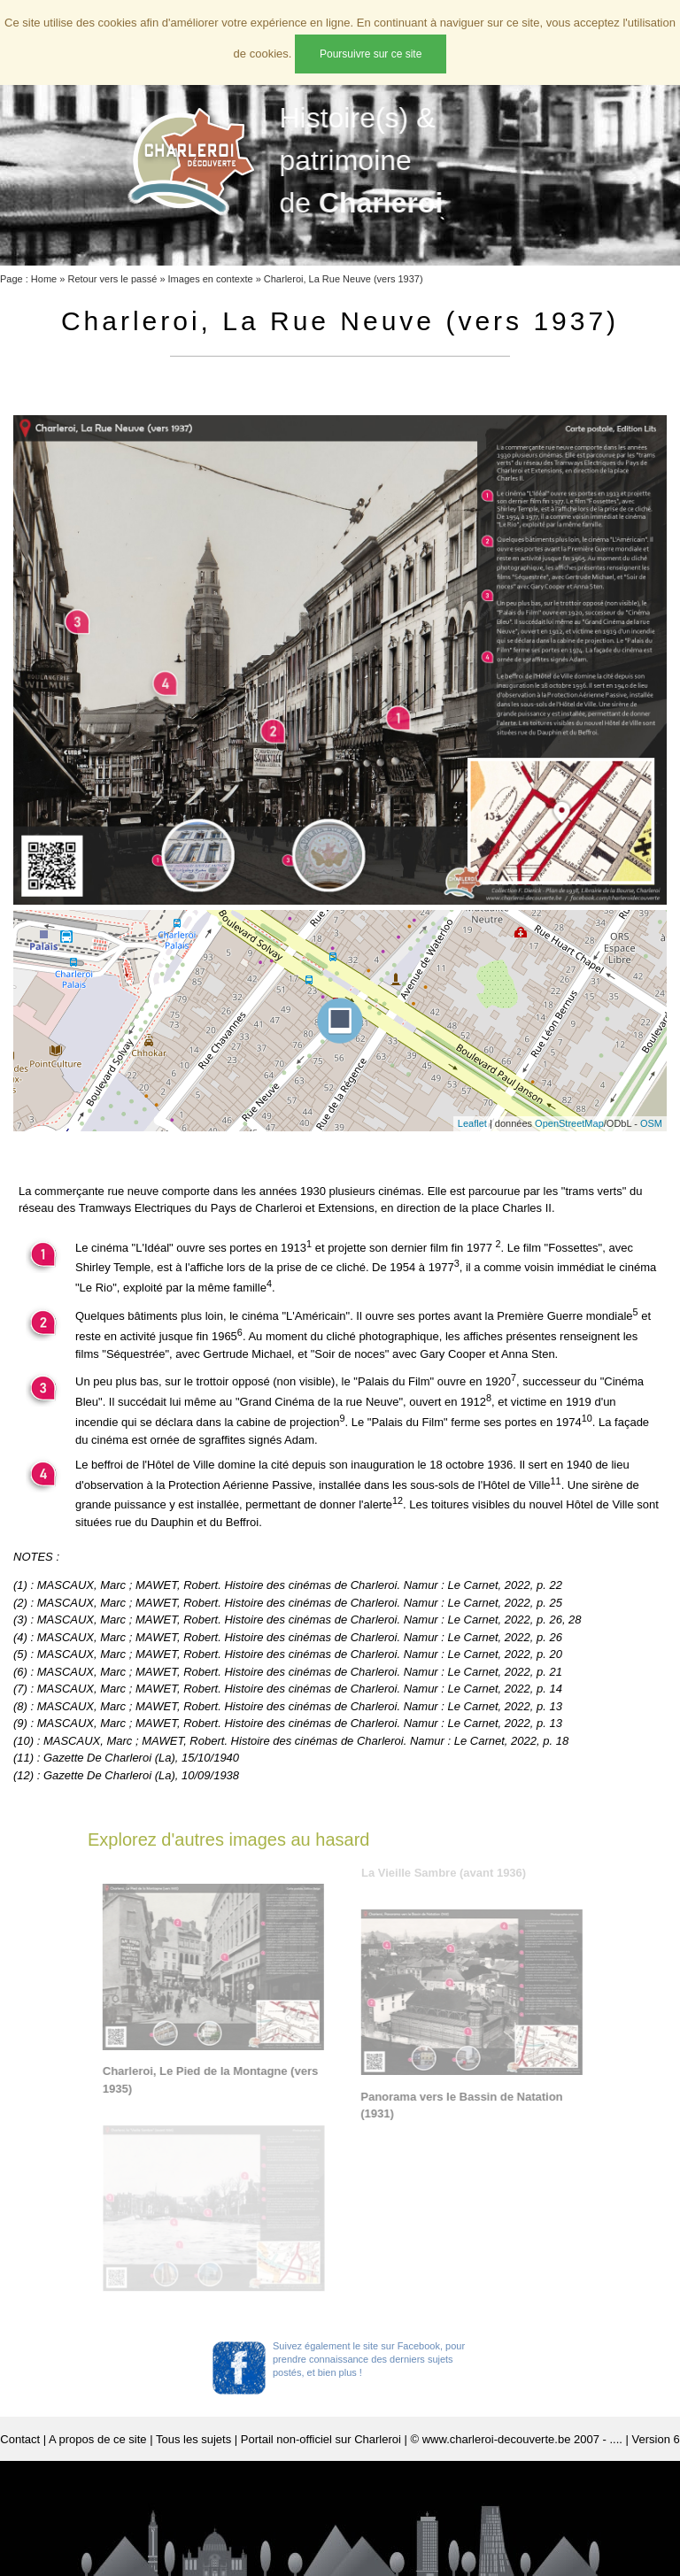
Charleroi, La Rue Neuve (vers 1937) (343, 279)
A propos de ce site (98, 2439)
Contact (20, 2439)
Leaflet (472, 1123)
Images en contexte (210, 279)
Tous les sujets (193, 2439)
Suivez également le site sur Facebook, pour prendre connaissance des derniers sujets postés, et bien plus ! (369, 2359)
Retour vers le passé (112, 279)
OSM (651, 1123)
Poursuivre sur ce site (370, 54)
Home (44, 279)
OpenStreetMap (569, 1123)
